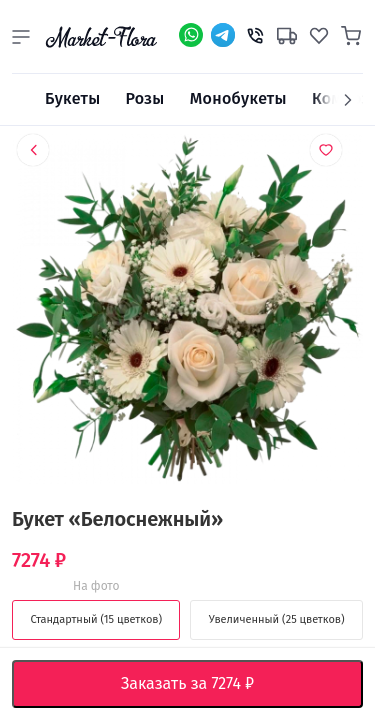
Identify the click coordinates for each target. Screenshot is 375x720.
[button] (21, 37)
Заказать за (203, 684)
